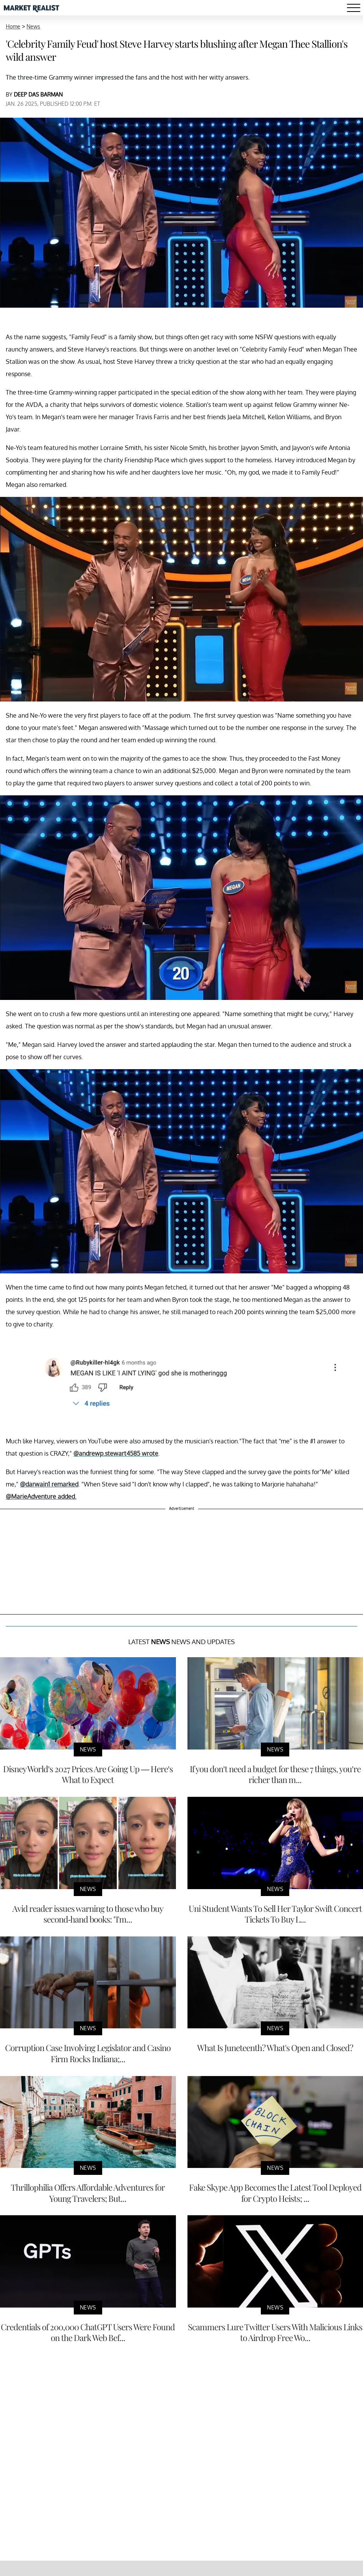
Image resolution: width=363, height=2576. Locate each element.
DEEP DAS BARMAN (38, 94)
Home (13, 26)
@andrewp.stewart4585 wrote (115, 1453)
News (33, 26)
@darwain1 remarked (49, 1484)
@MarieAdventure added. (41, 1496)
